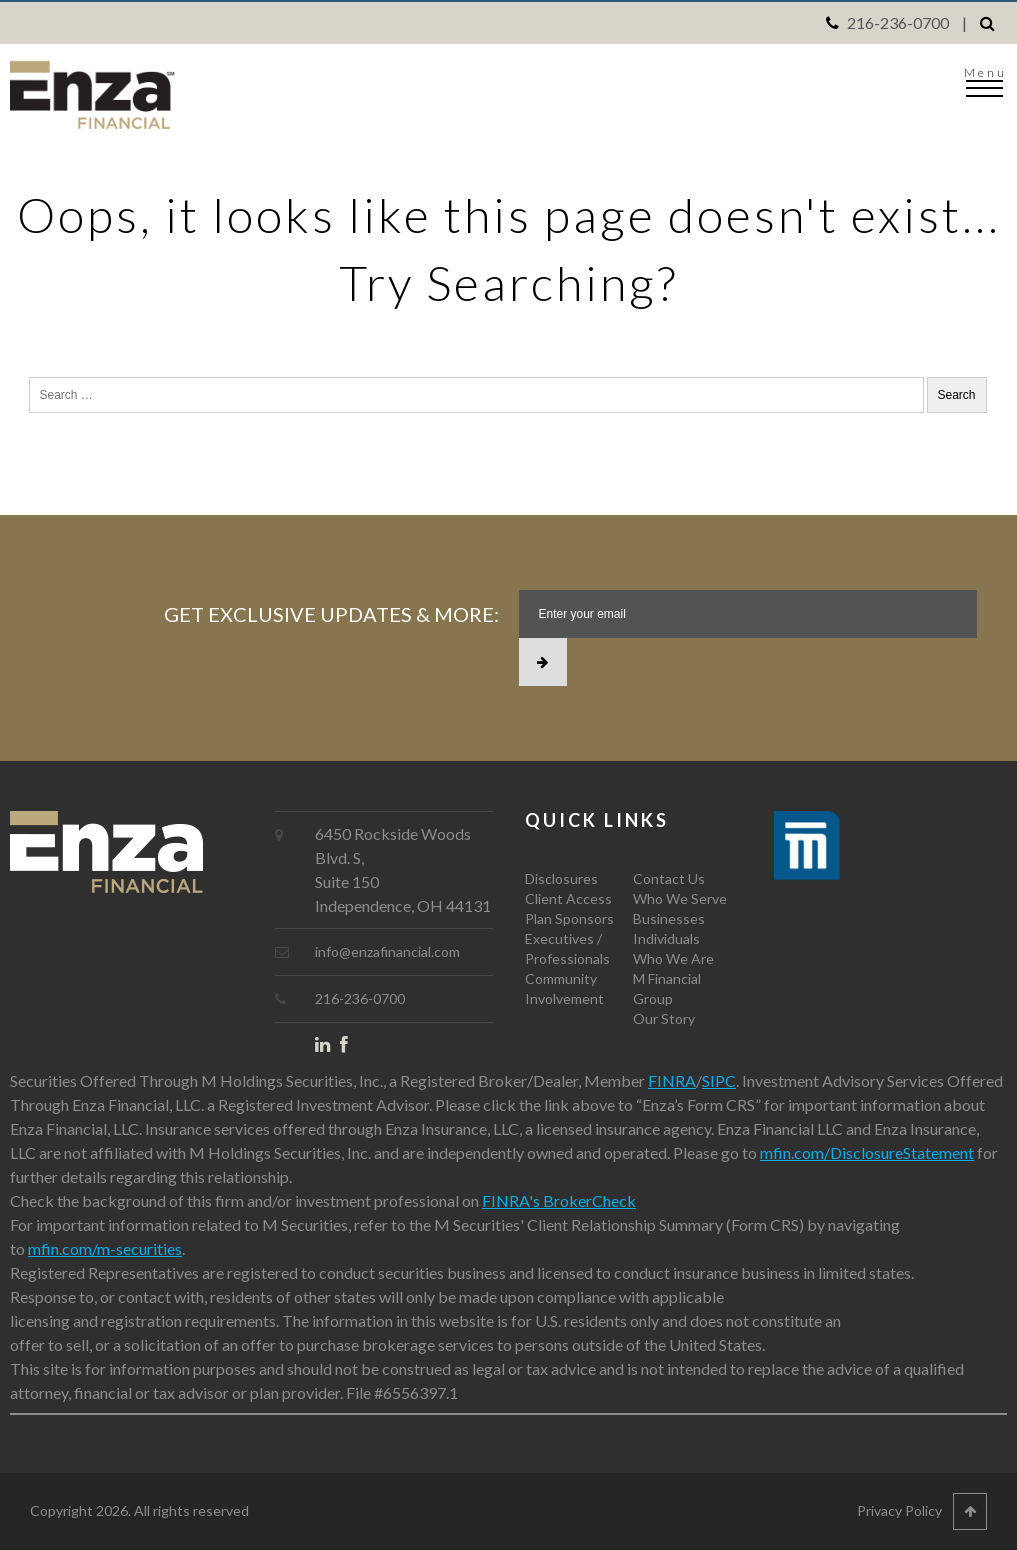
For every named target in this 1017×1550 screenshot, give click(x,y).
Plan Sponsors (569, 918)
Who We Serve (680, 898)
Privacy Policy (899, 1510)
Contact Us (669, 878)
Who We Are (673, 958)
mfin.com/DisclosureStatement (867, 1152)
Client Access (568, 898)
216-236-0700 (898, 22)
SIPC (719, 1080)
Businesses (669, 918)
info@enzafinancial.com (387, 951)
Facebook (352, 1048)
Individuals (666, 938)
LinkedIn (327, 1048)
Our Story (664, 1018)
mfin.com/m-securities (105, 1248)
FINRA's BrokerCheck (559, 1200)
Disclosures (561, 878)
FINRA (672, 1080)
